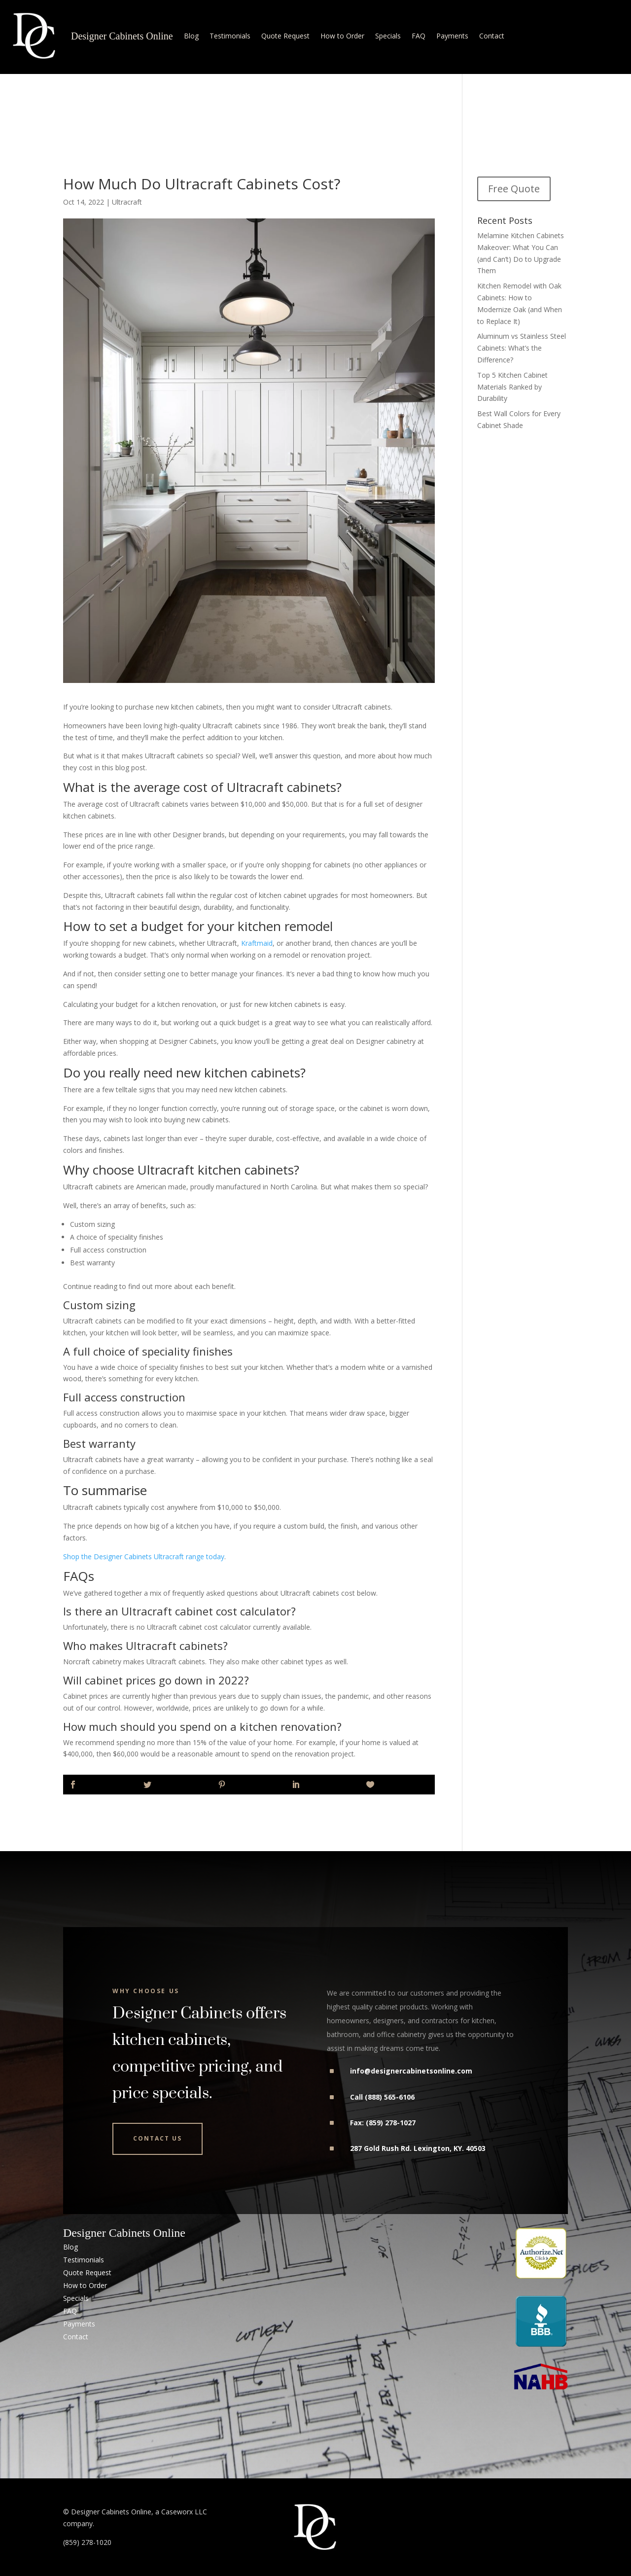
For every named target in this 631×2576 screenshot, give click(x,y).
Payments (452, 35)
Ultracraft (127, 202)
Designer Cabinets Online (122, 36)
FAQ (418, 35)
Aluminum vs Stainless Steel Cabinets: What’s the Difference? (521, 347)
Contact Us (157, 2138)
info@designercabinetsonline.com (411, 2070)
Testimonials (230, 35)
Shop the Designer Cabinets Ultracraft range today (143, 1556)
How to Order (342, 35)
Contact (491, 35)
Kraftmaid (257, 943)
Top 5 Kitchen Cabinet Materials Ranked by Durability (512, 386)
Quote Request (285, 35)
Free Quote (514, 188)
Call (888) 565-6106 (382, 2097)
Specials (388, 35)
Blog (191, 35)
